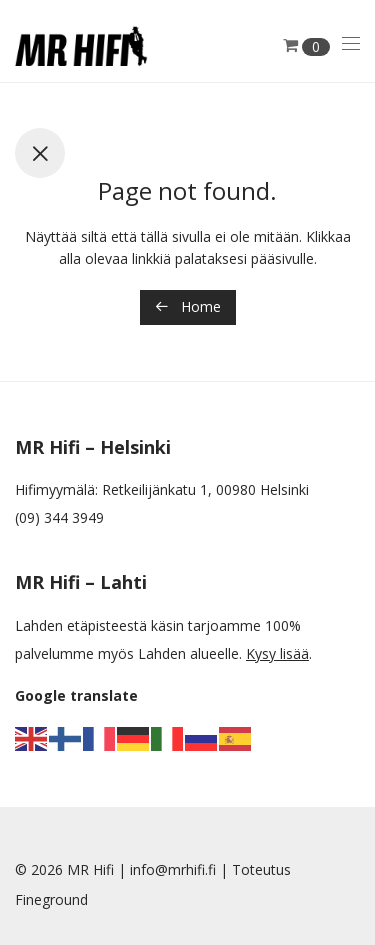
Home (188, 306)
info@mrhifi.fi (173, 869)
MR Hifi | (98, 869)
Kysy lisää (277, 653)
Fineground (51, 899)
